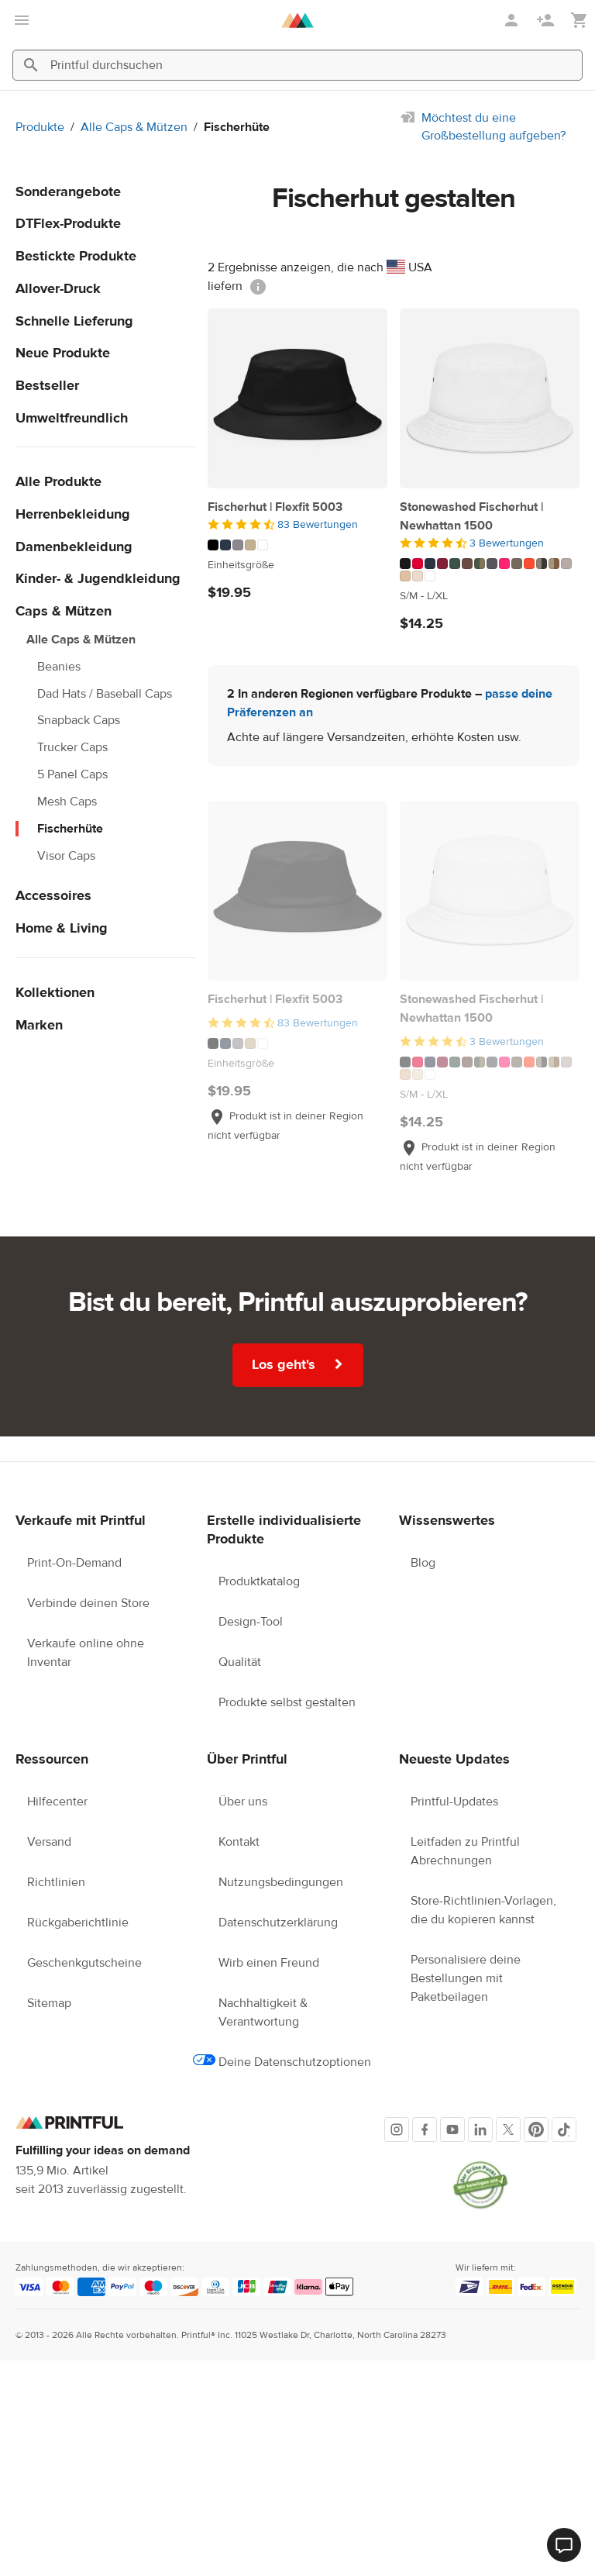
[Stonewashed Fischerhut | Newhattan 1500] (490, 398)
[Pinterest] (536, 2129)
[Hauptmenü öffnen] (21, 20)
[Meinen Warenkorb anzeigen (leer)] (579, 20)
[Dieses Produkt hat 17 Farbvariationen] (490, 569)
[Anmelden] (513, 20)
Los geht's (298, 1364)
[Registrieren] (547, 20)
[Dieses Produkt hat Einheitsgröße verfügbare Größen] (297, 565)
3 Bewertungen (506, 543)
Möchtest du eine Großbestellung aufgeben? (493, 126)
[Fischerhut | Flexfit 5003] (297, 398)
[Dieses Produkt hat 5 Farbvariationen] (297, 545)
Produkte (39, 127)
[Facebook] (424, 2129)
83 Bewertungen (317, 525)
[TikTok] (564, 2129)
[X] (508, 2129)
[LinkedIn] (480, 2129)
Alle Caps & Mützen (134, 127)
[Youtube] (452, 2129)
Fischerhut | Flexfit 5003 (275, 507)
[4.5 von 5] (297, 524)
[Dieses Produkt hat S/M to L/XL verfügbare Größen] (490, 596)
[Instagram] (396, 2129)
